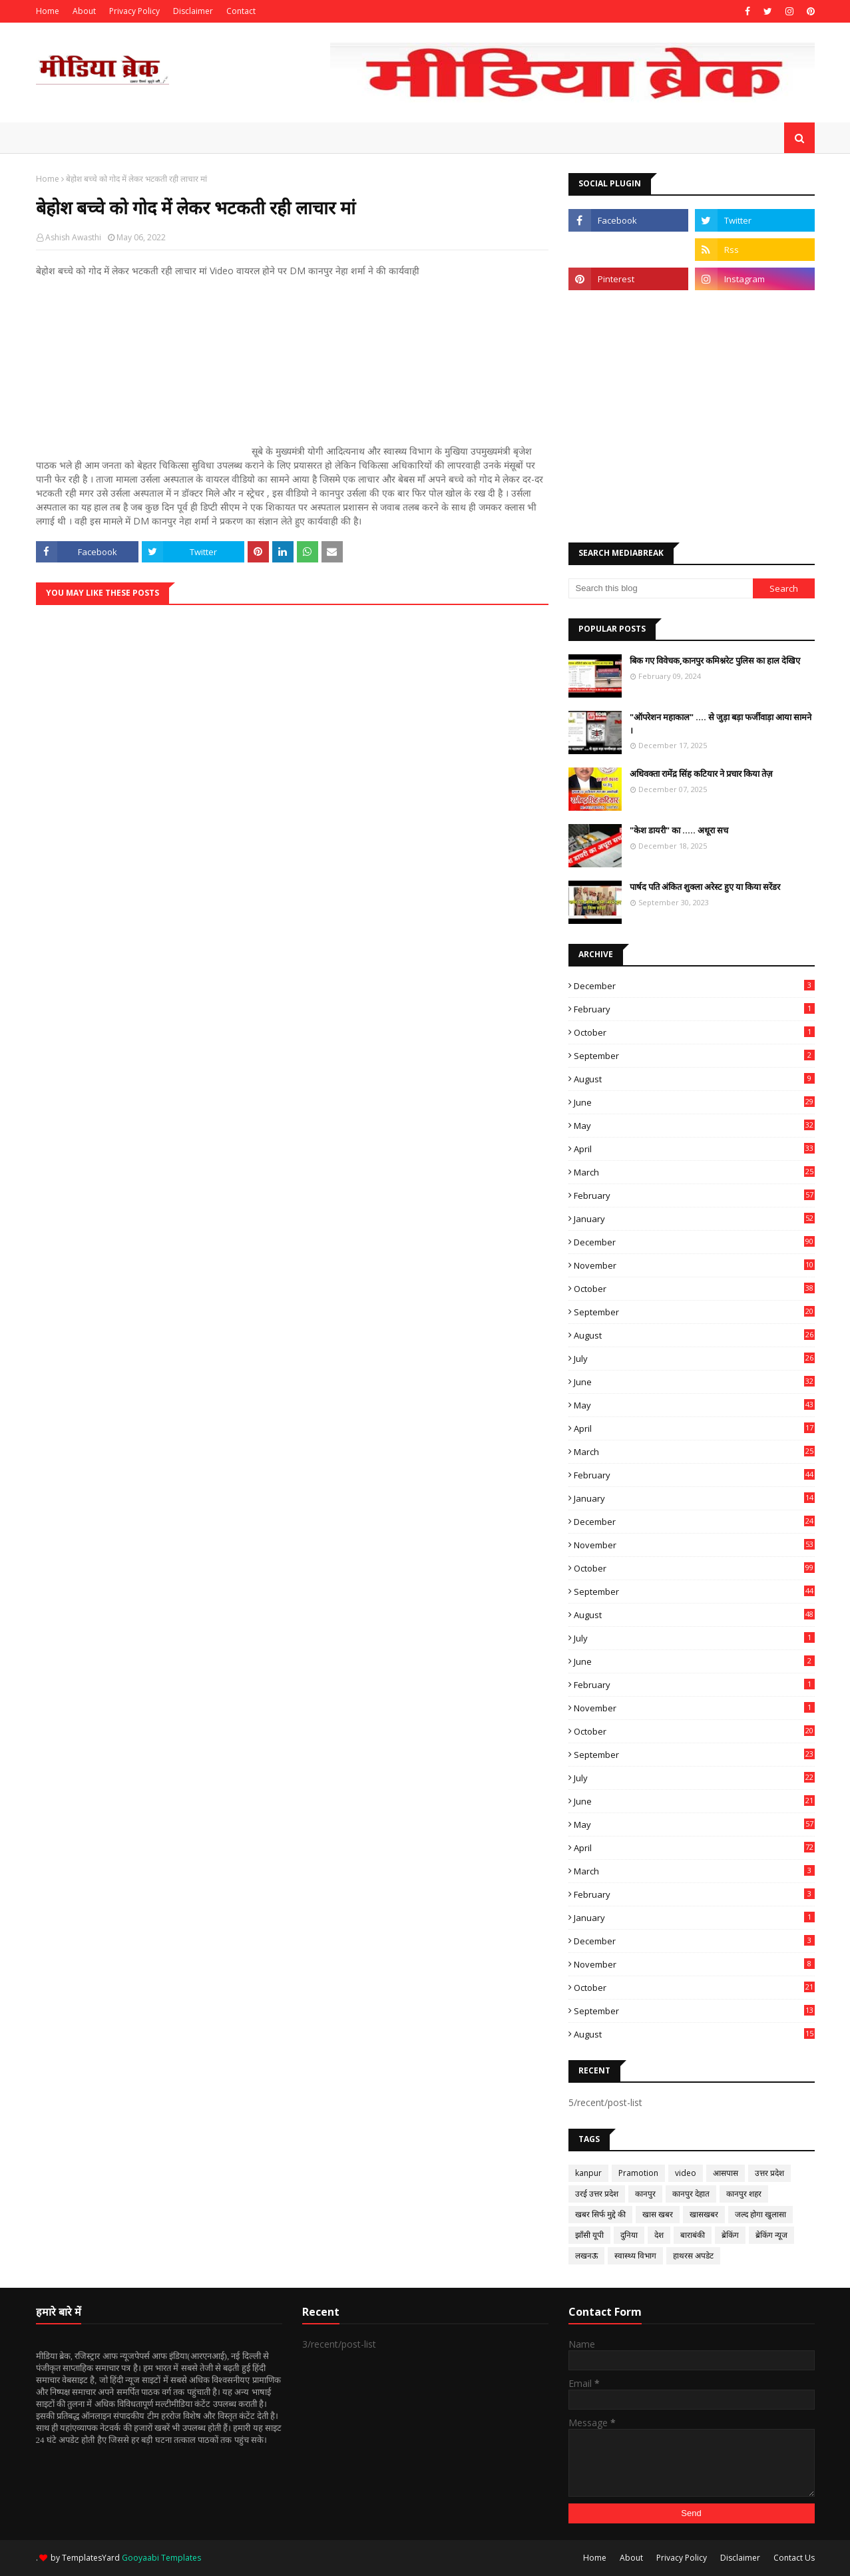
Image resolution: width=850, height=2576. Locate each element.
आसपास (725, 2173)
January (694, 1219)
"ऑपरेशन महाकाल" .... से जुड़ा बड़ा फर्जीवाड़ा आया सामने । (720, 723)
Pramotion (638, 2173)
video (685, 2173)
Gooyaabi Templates (161, 2557)
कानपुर (645, 2193)
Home (47, 11)
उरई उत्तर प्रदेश (596, 2193)
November (694, 1265)
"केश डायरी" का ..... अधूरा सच (679, 830)
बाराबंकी (692, 2235)
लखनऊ (586, 2255)
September (694, 1056)
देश (659, 2235)
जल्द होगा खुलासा (760, 2214)
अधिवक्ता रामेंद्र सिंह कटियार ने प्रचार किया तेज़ (701, 773)
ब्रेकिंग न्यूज (771, 2235)
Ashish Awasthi (73, 237)
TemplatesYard (91, 2557)
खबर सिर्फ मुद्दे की (600, 2214)
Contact (241, 11)
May (694, 1126)
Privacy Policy (134, 11)
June (694, 1102)
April (694, 1149)
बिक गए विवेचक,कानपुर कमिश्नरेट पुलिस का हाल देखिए (715, 660)
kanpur (588, 2173)
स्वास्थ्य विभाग (635, 2255)
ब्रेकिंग (730, 2235)
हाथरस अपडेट (693, 2255)
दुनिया (629, 2235)
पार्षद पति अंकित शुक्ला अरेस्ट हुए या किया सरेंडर (705, 887)
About (84, 11)
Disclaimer (193, 11)
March (694, 1172)
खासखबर (704, 2214)
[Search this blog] (660, 588)
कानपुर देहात (691, 2193)
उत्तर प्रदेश (769, 2173)
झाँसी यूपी (589, 2235)
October (694, 1032)
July (694, 1359)
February (694, 1009)
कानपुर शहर (743, 2193)
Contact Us (794, 2557)
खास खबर (657, 2214)
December (694, 986)
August (694, 1079)
